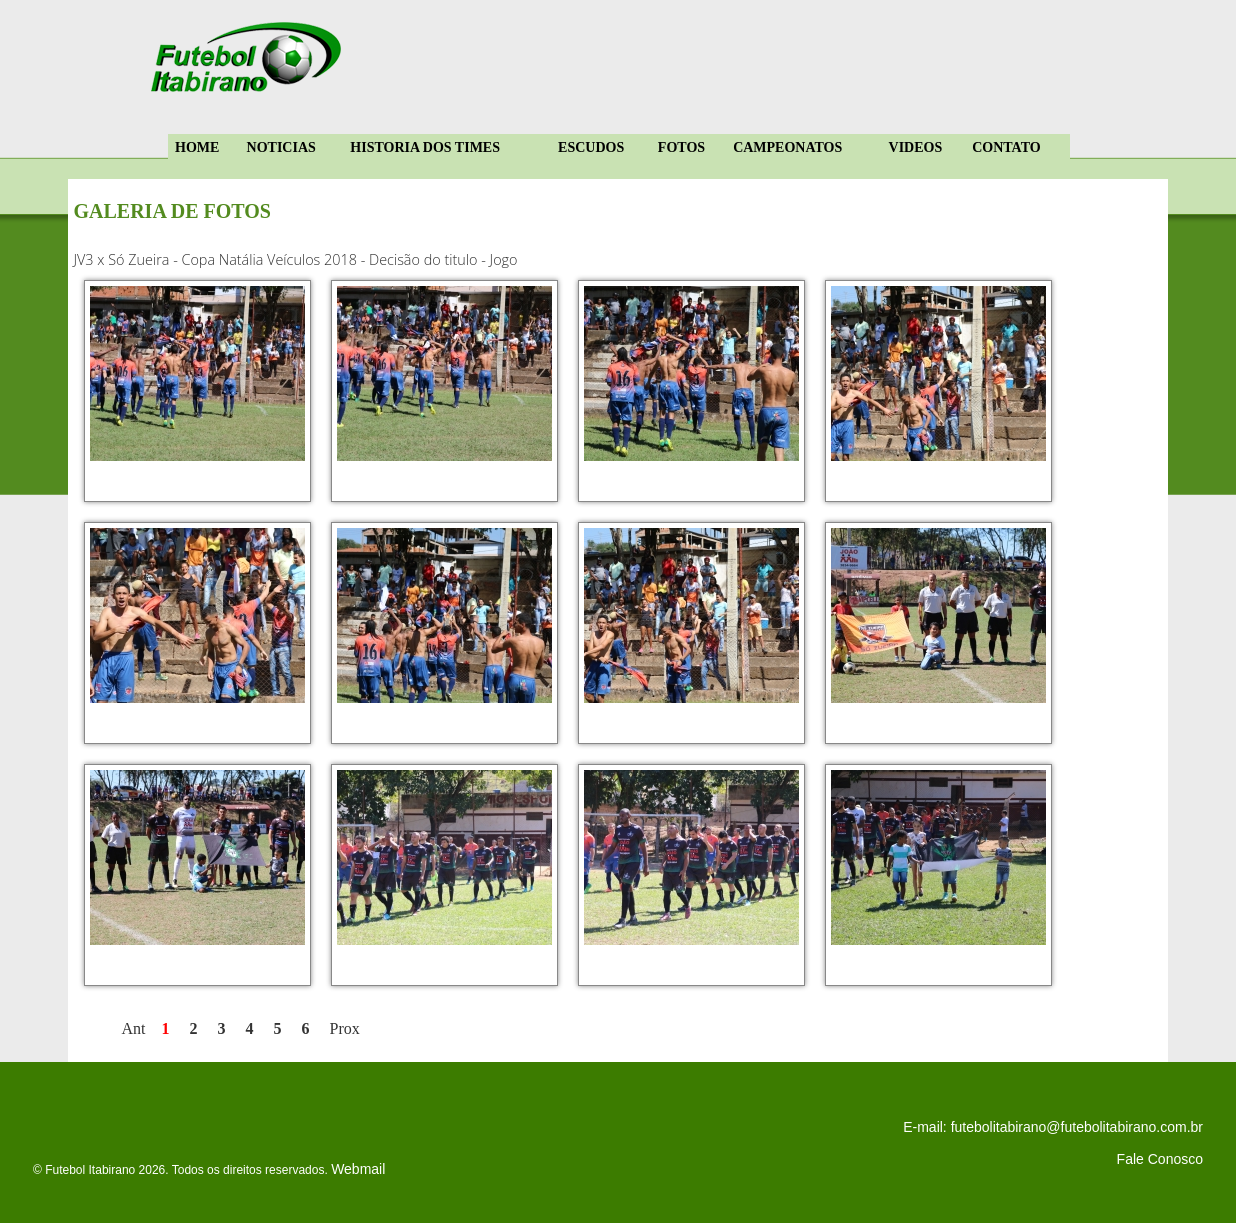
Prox (345, 1028)
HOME (197, 147)
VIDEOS (916, 147)
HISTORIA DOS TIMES (425, 147)
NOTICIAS (281, 147)
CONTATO (1006, 147)
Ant (134, 1028)
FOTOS (681, 147)
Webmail (358, 1169)
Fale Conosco (1160, 1159)
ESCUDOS (591, 147)
